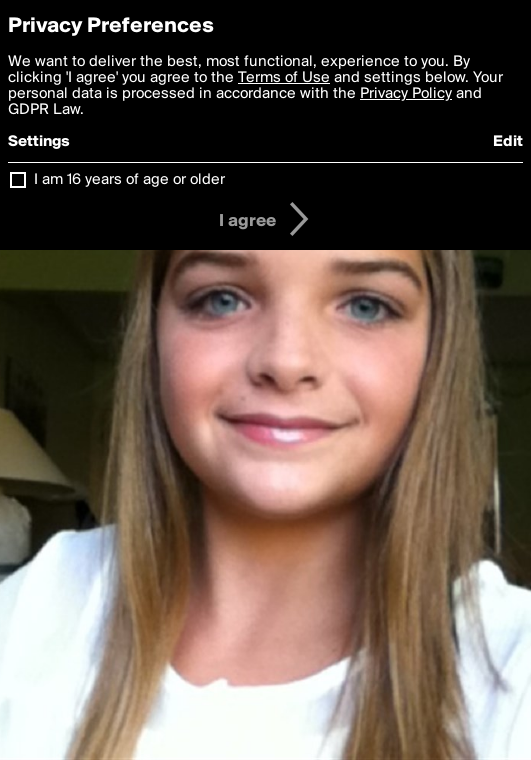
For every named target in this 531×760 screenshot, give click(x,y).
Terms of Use (284, 78)
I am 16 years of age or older (129, 180)
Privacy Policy (406, 94)
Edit (508, 142)
